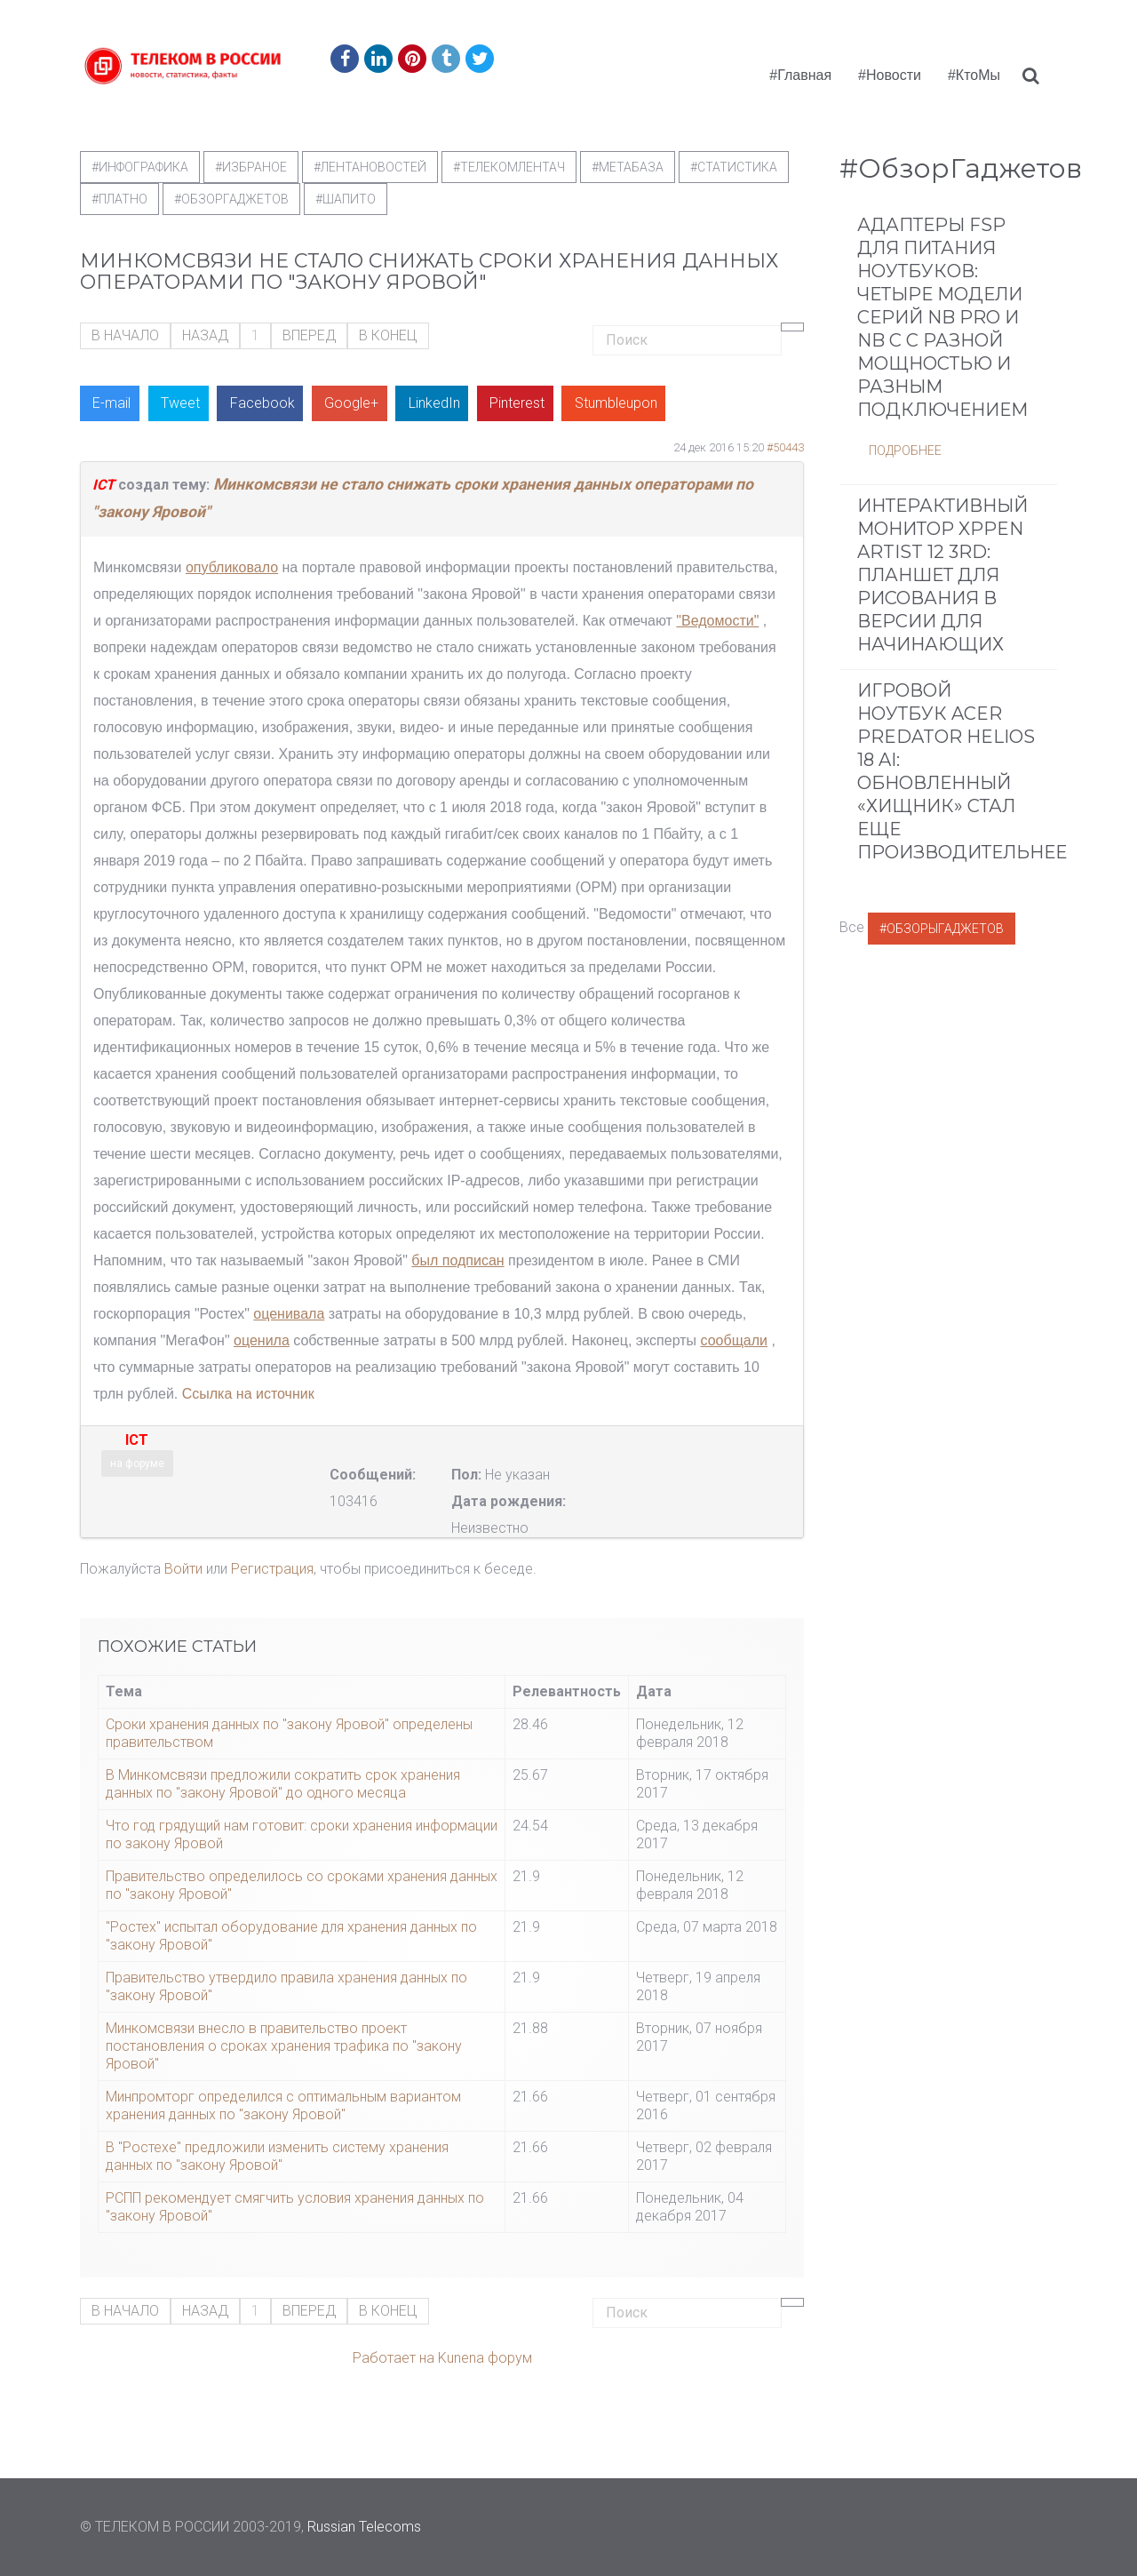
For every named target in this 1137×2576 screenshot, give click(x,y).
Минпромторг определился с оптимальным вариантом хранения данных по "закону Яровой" (283, 2105)
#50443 (785, 447)
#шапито (345, 199)
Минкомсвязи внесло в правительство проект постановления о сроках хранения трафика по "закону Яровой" (284, 2046)
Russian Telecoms (364, 2526)
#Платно (119, 199)
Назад (205, 335)
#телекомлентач (509, 167)
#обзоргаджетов (231, 199)
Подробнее (905, 450)
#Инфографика (139, 167)
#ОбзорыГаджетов (941, 928)
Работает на (393, 2357)
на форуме (137, 1463)
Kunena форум (485, 2357)
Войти (183, 1568)
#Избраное (251, 167)
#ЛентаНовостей (370, 167)
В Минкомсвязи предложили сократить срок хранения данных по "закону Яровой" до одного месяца (283, 1784)
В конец (388, 335)
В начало (125, 335)
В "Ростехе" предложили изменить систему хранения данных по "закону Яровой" (277, 2156)
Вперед (309, 335)
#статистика (733, 167)
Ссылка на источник (248, 1393)
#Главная (800, 75)
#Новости (889, 75)
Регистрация (272, 1568)
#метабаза (628, 167)
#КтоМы (974, 75)
